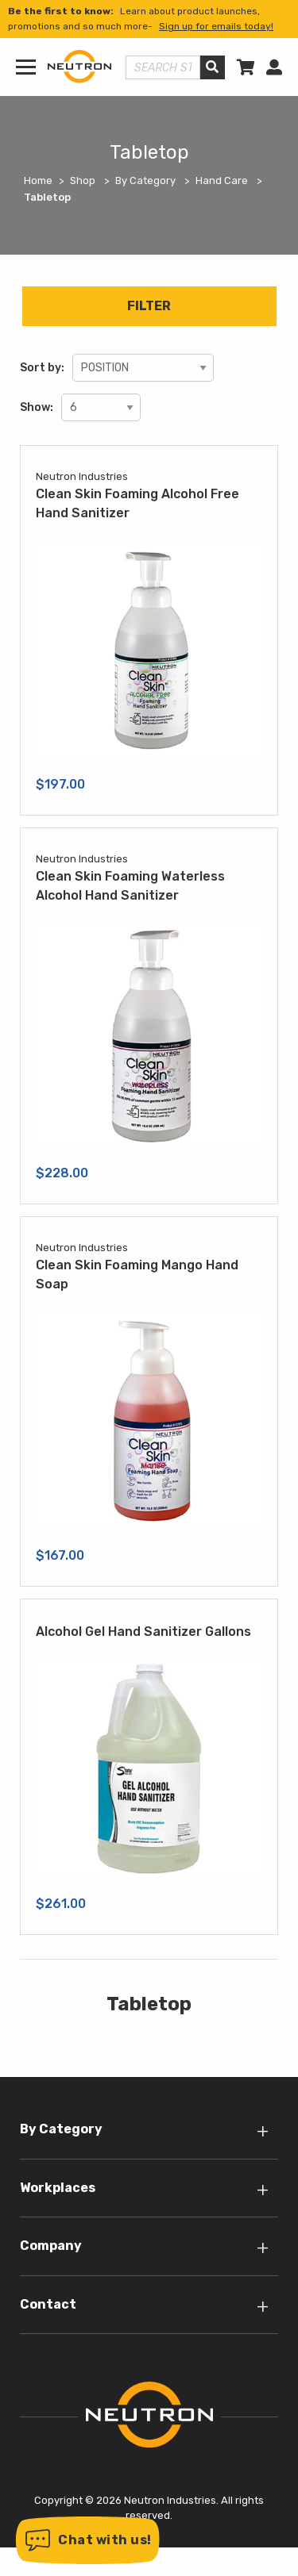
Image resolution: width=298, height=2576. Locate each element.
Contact (48, 2304)
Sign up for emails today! (216, 26)
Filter (149, 305)
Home (38, 180)
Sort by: (42, 367)
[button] (88, 2540)
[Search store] (163, 67)
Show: (36, 407)
